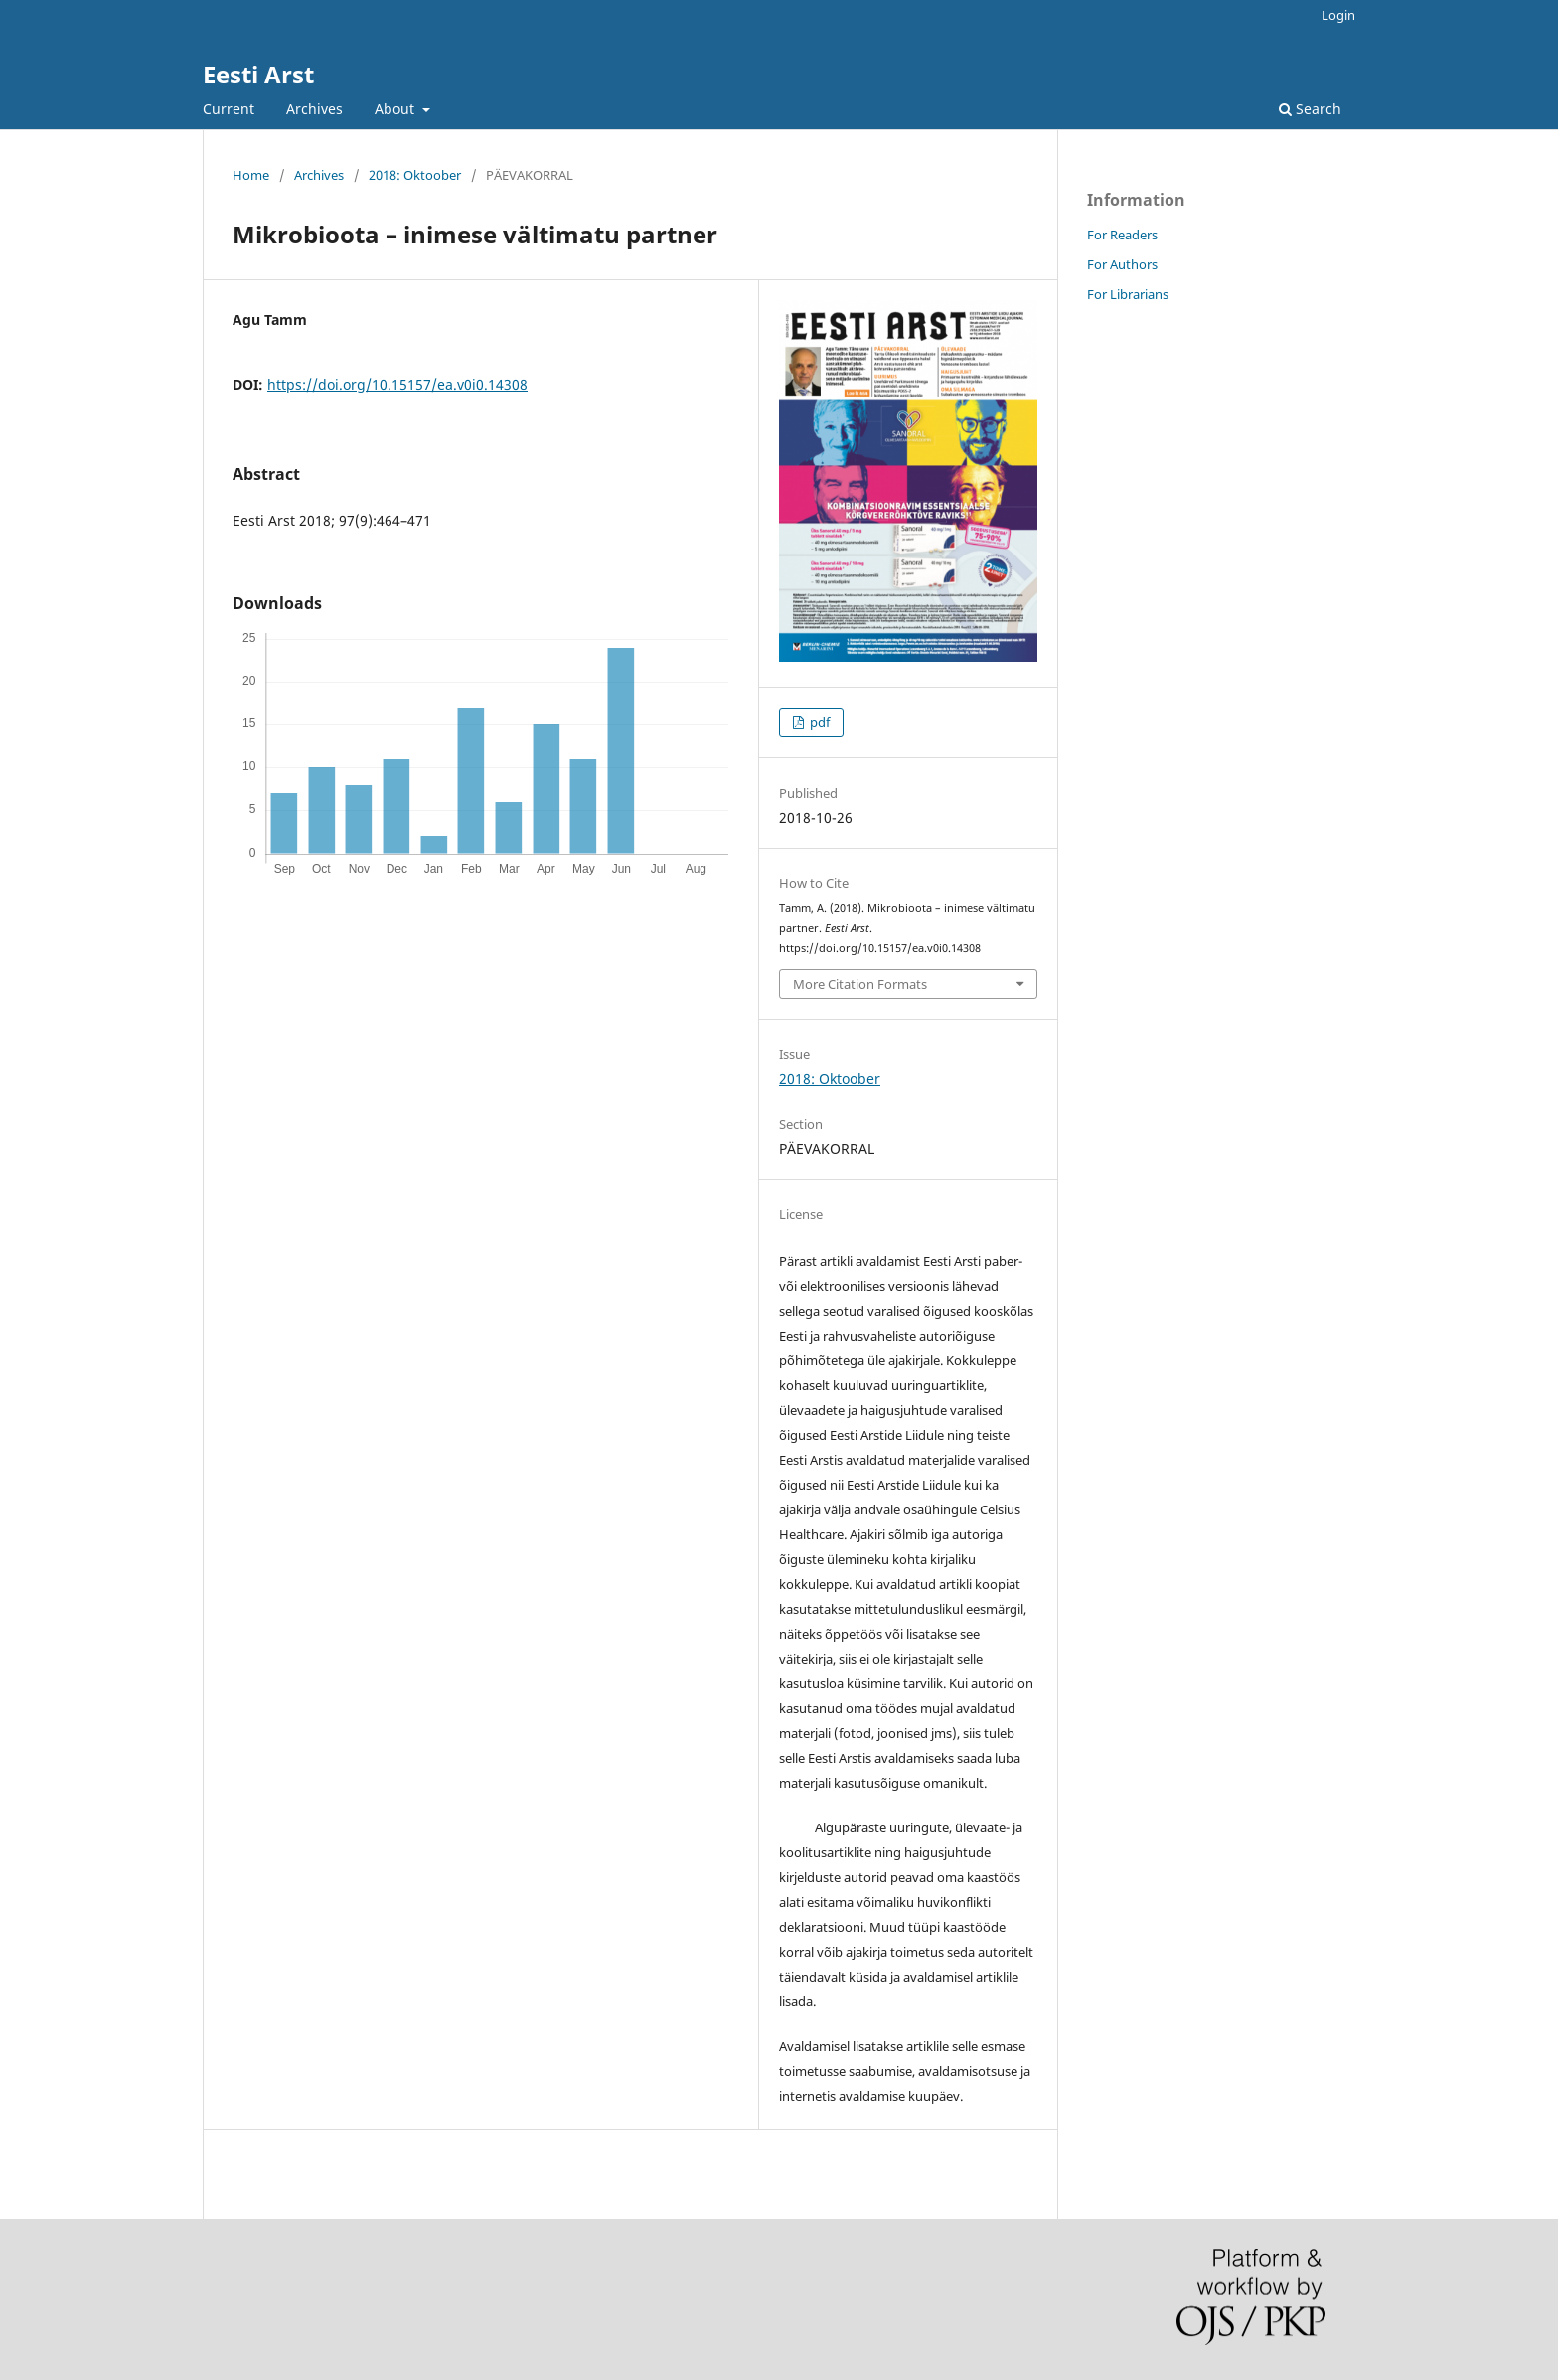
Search (1310, 108)
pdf (818, 722)
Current (228, 108)
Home (251, 175)
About (396, 108)
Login (1338, 15)
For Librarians (1127, 294)
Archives (314, 108)
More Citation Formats (860, 984)
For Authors (1122, 264)
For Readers (1122, 234)
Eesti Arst (258, 74)
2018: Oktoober (415, 175)
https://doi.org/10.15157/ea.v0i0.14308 (397, 384)
